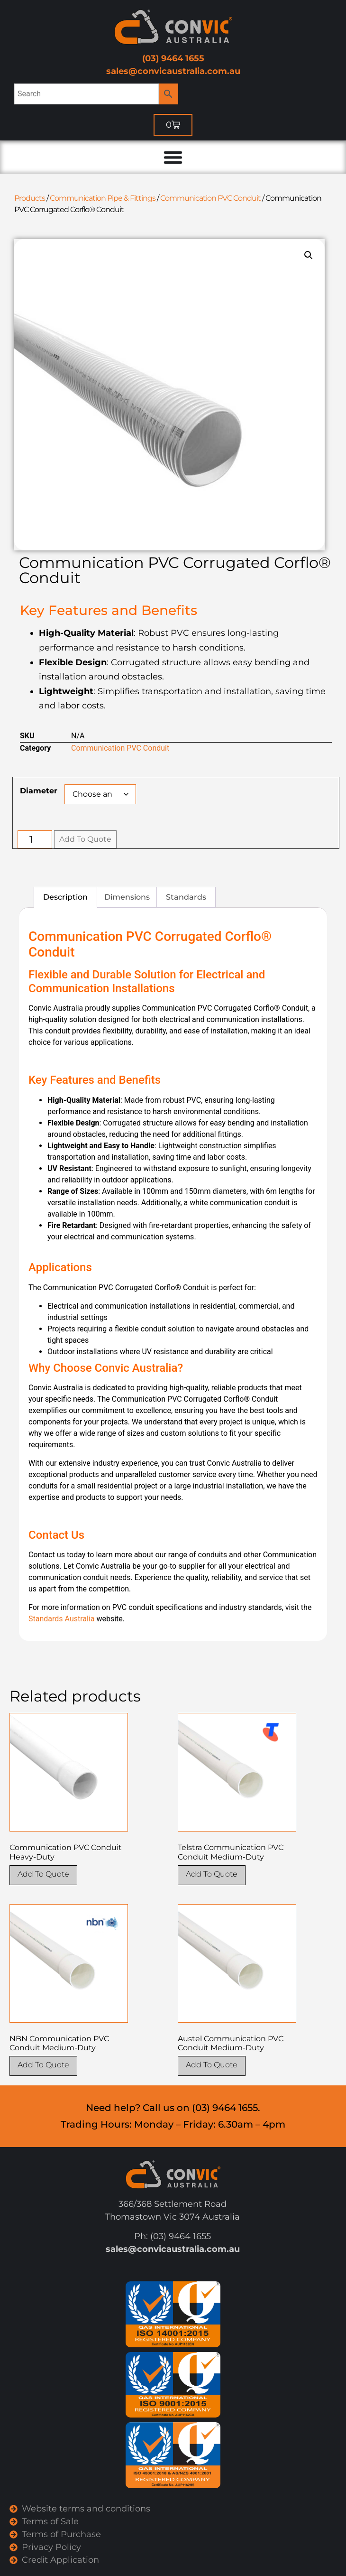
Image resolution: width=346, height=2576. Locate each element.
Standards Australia (61, 1618)
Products (29, 198)
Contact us (46, 1554)
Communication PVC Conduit (210, 198)
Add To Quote (85, 839)
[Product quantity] (35, 839)
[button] (308, 255)
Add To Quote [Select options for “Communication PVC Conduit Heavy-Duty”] (43, 1874)
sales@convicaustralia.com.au (173, 71)
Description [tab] (65, 897)
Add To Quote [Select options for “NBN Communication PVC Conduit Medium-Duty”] (43, 2064)
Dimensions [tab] (127, 897)
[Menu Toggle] (173, 157)
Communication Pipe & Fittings (102, 198)
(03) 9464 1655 (173, 58)
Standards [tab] (186, 897)
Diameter (38, 791)
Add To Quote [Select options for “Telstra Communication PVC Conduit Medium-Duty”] (211, 1874)
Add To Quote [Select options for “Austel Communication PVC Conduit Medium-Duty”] (211, 2064)
